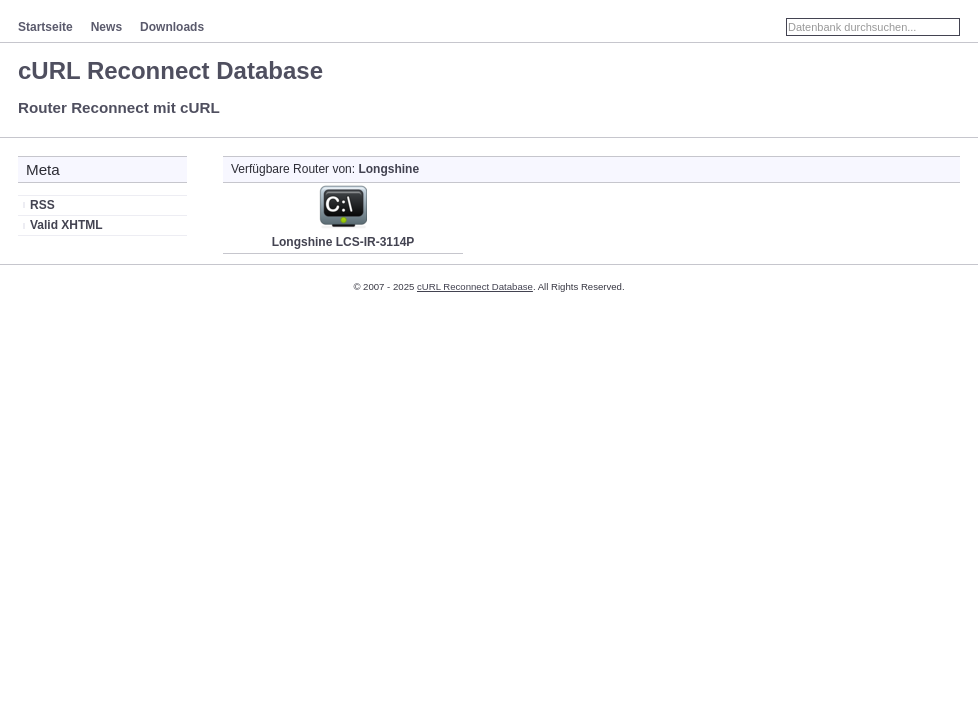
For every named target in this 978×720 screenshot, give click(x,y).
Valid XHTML (66, 225)
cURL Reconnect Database (170, 70)
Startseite (45, 27)
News (106, 27)
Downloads (172, 27)
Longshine (388, 169)
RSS (42, 205)
